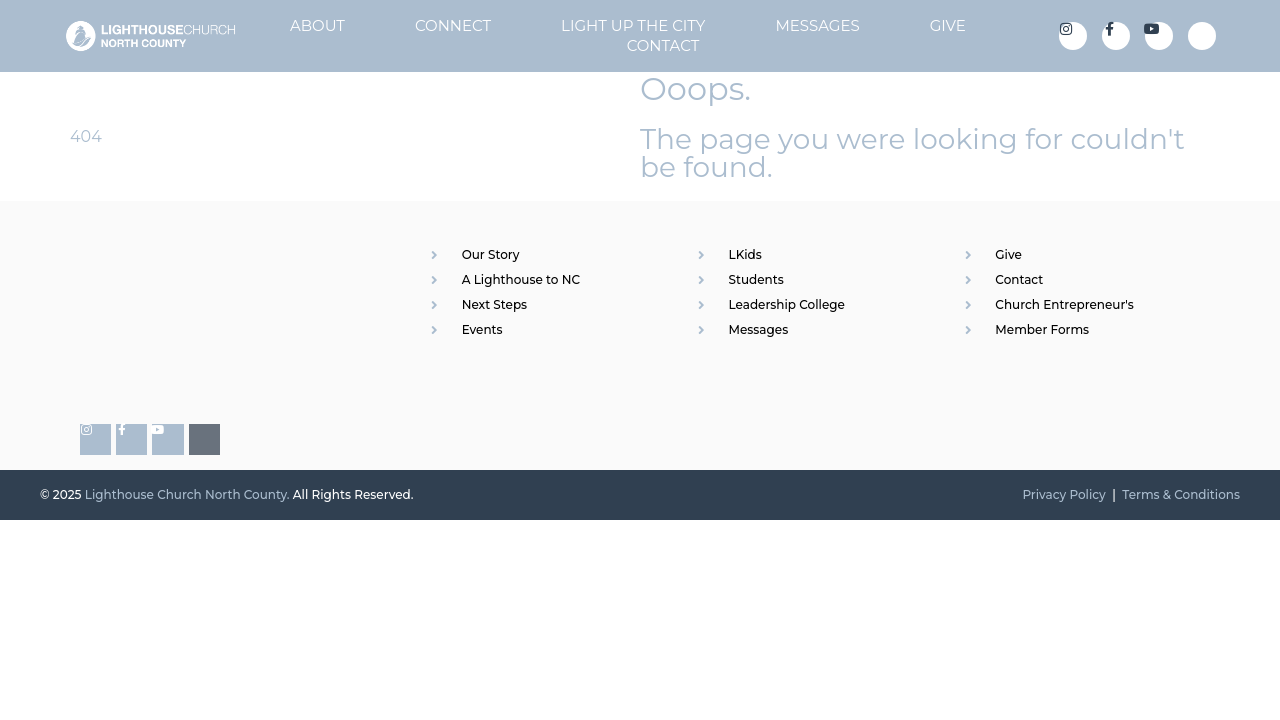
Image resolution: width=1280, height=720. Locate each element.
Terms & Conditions (1181, 494)
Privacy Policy (1063, 494)
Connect (453, 25)
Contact (663, 45)
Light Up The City (633, 25)
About (317, 25)
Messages (817, 25)
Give (948, 25)
